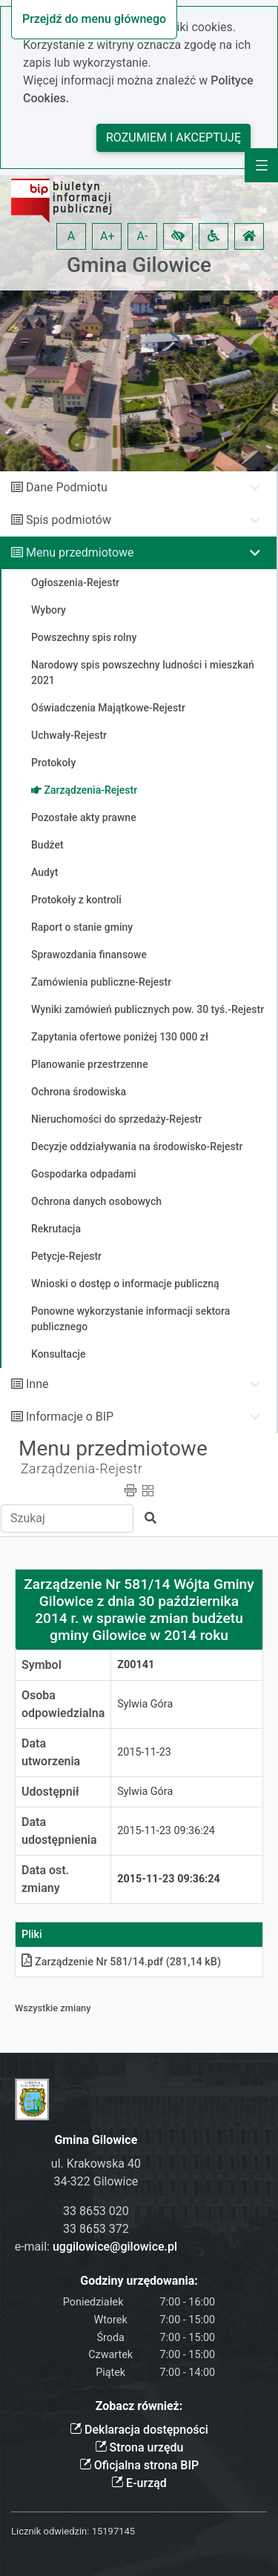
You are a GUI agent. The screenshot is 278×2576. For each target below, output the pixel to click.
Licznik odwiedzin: (50, 2531)
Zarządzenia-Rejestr (82, 1468)
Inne (37, 1384)
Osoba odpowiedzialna (63, 1704)
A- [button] (142, 236)
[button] (178, 236)
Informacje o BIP (69, 1417)
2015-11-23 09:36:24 (166, 1831)
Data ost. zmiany (45, 1879)
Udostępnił (50, 1792)
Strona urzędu (139, 2447)
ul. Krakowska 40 (96, 2164)
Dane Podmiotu (66, 487)
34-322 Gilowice (95, 2181)
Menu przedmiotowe (80, 552)
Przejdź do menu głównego (94, 19)
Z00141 (135, 1665)
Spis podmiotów (68, 520)
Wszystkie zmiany (53, 2008)
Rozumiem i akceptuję (173, 137)
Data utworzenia (50, 1752)
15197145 (113, 2531)
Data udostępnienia (59, 1831)
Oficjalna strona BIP (139, 2465)
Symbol (41, 1665)
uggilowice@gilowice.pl (115, 2247)
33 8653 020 (96, 2211)
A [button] (71, 236)
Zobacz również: (139, 2406)
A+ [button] (107, 236)
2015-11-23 (144, 1752)
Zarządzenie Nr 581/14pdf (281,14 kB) (121, 1962)
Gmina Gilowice (139, 265)
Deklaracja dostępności (139, 2430)
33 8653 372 (96, 2229)
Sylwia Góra (145, 1704)
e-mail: (96, 2247)
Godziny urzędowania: (138, 2281)
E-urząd (139, 2483)
